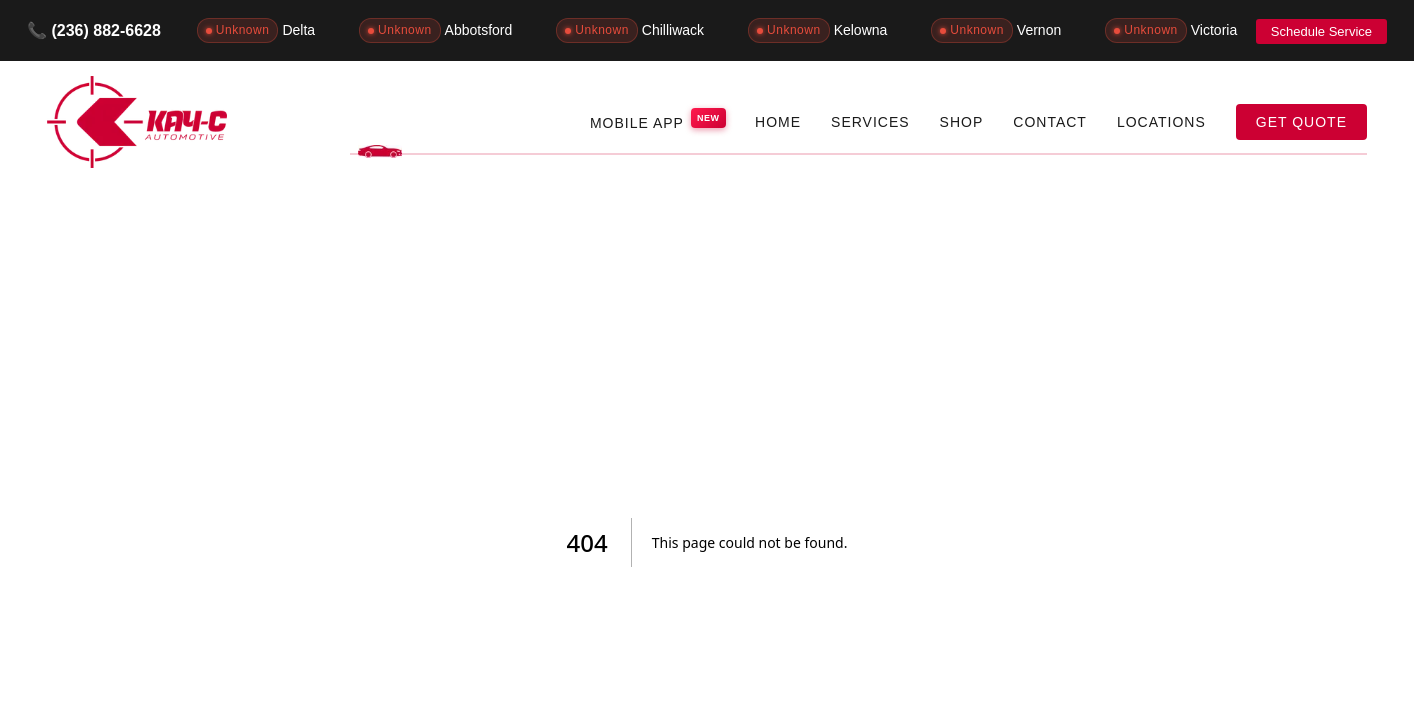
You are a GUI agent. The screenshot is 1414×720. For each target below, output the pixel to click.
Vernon (996, 30)
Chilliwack (630, 30)
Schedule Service (1321, 31)
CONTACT (1050, 122)
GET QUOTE (1301, 122)
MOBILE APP (657, 119)
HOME (778, 122)
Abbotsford (435, 30)
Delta (256, 30)
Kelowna (817, 30)
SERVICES (870, 122)
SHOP (962, 122)
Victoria (1171, 30)
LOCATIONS (1161, 122)
